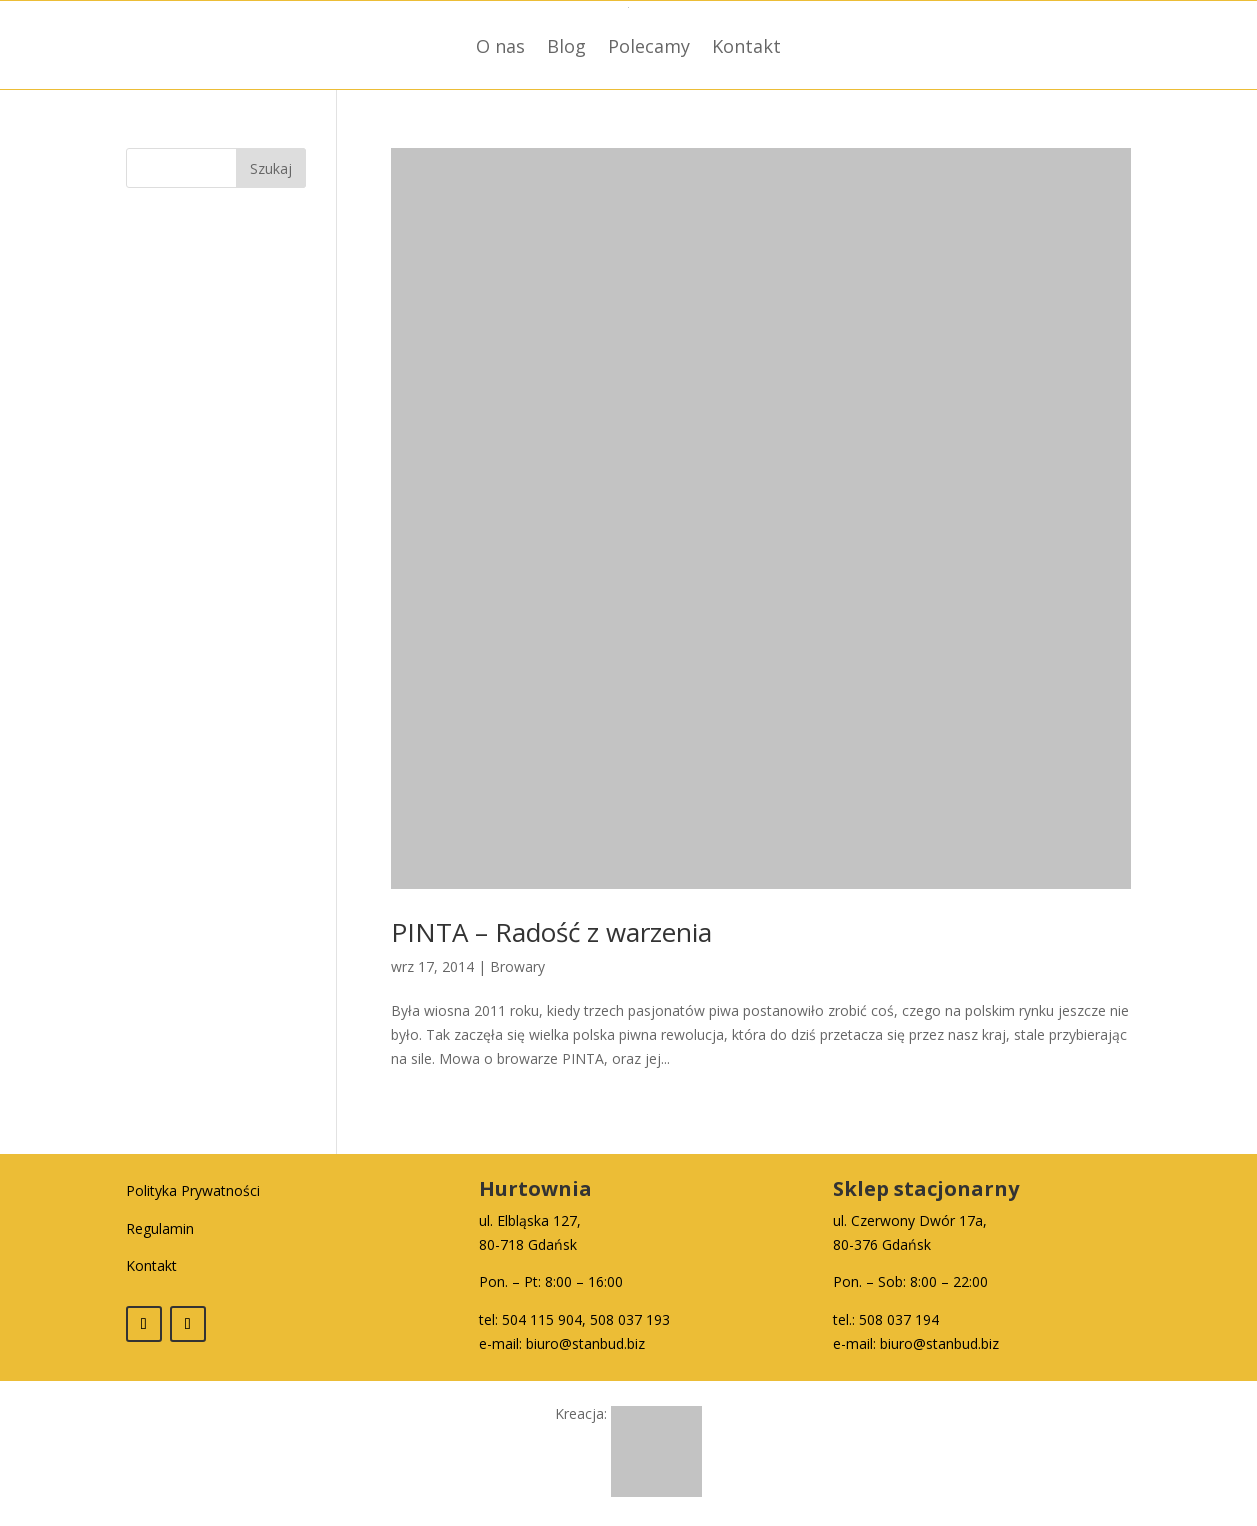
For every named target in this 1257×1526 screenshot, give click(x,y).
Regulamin (160, 1228)
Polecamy (649, 46)
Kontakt (746, 46)
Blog (566, 46)
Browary (517, 966)
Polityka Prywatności (193, 1190)
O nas (500, 46)
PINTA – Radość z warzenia (551, 932)
